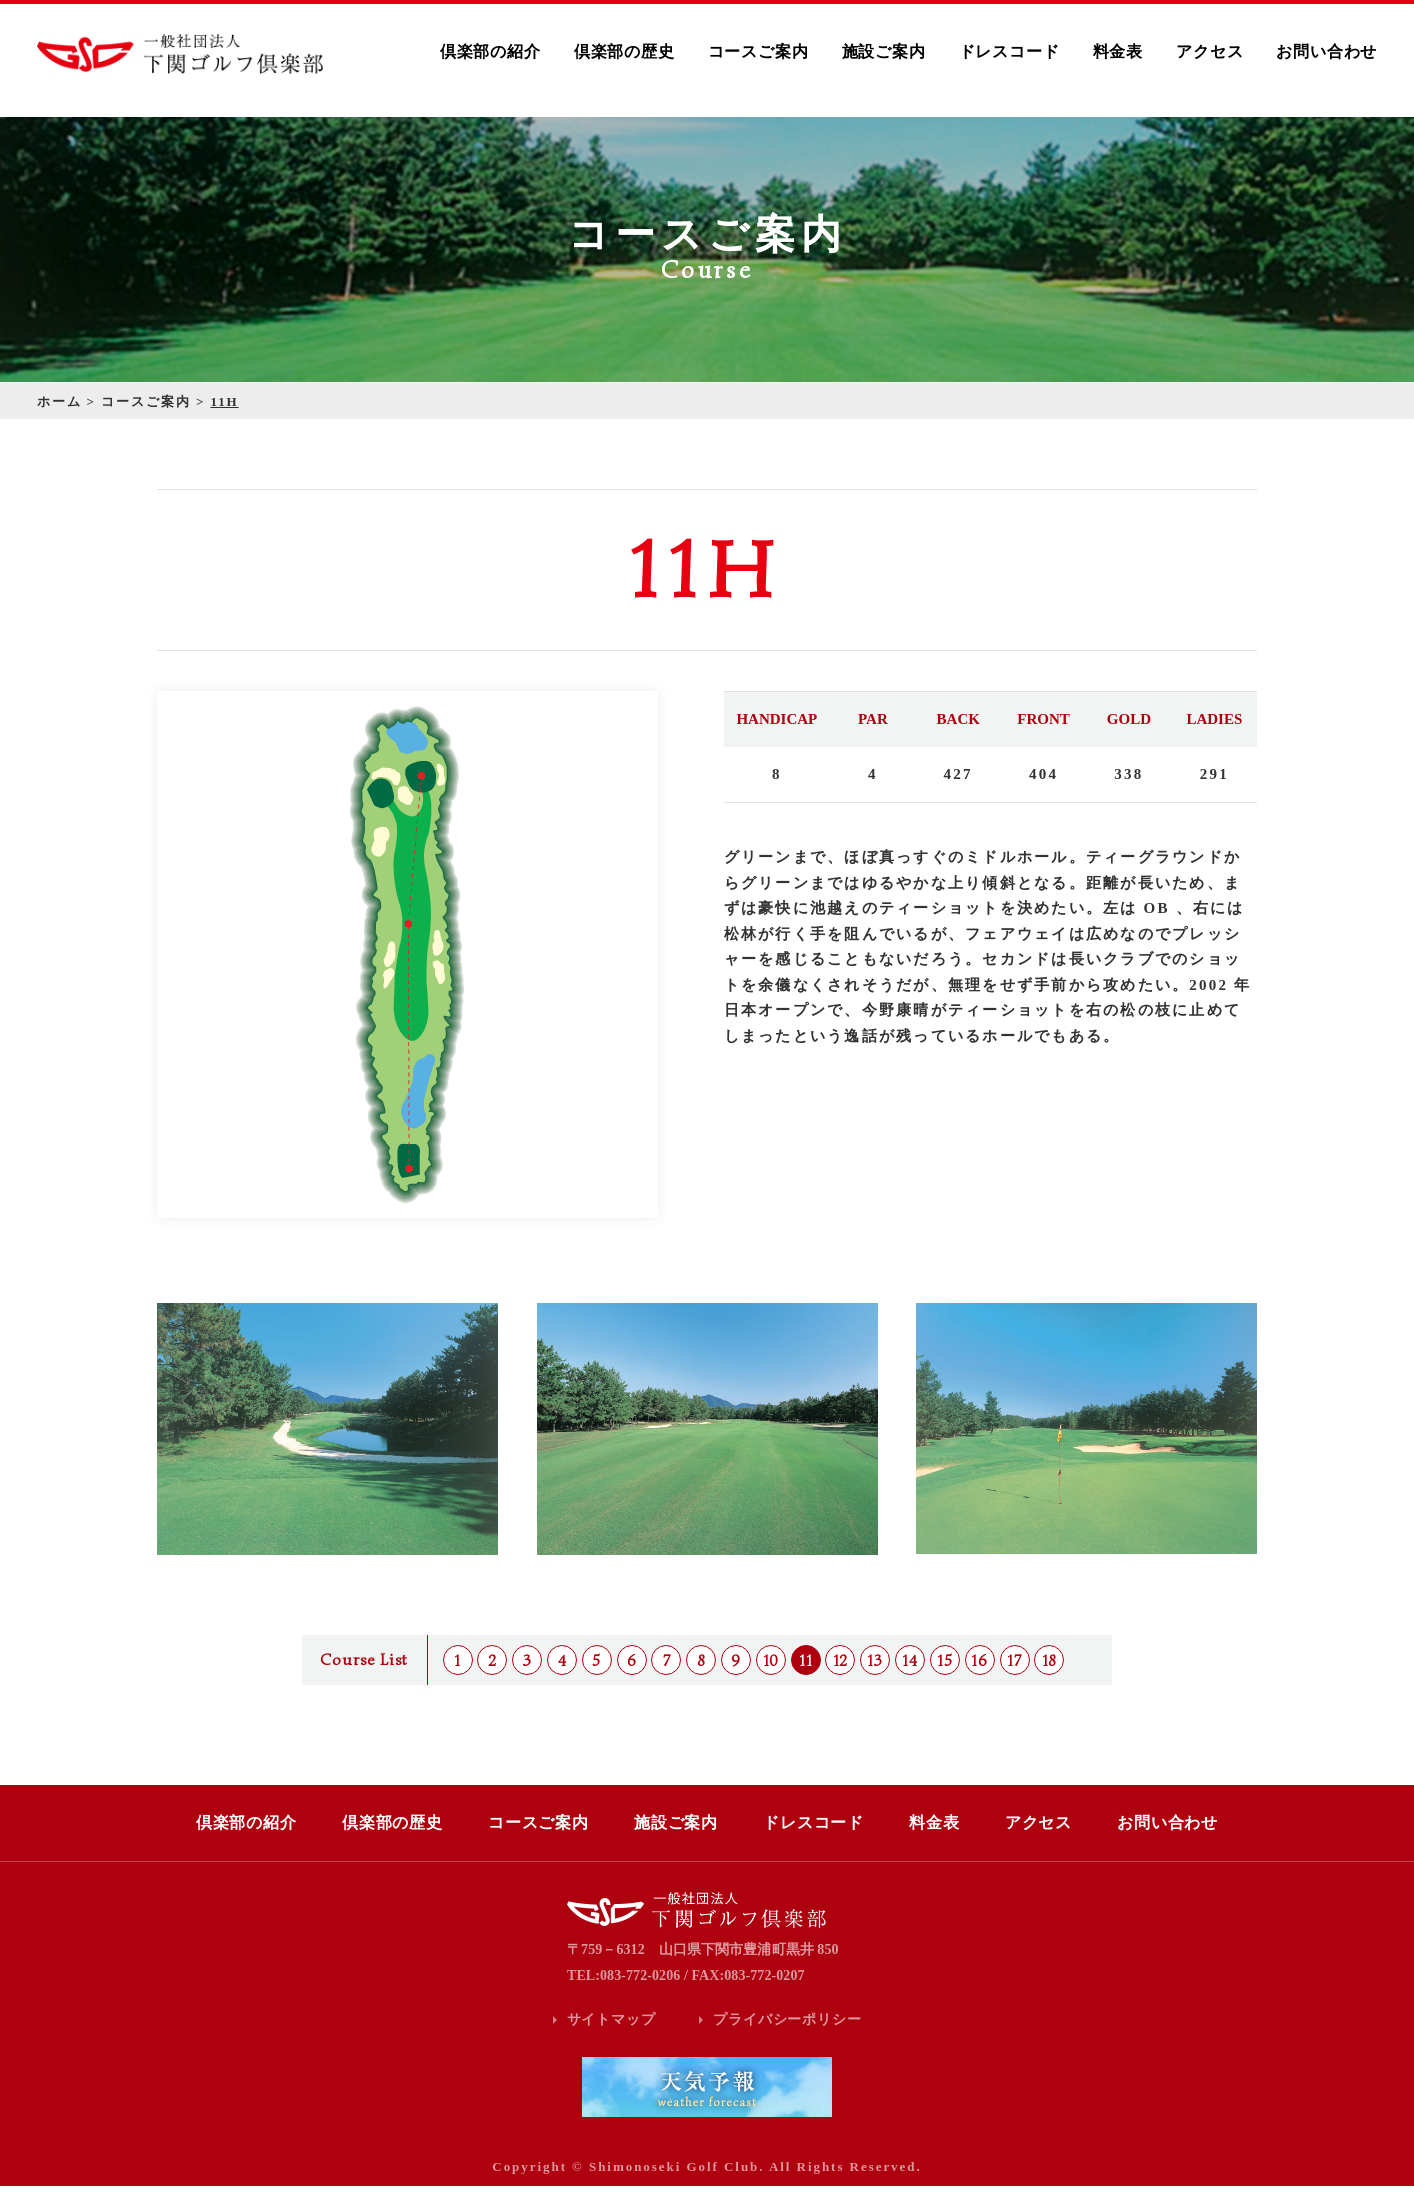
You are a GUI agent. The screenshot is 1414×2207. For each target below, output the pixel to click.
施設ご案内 (884, 51)
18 (1050, 1682)
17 (1014, 1682)
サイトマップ (611, 2040)
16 (979, 1682)
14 (910, 1682)
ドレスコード (1009, 51)
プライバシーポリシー (787, 2040)
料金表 (1118, 51)
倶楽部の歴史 (624, 51)
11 (806, 1682)
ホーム (59, 422)
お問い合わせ (1326, 51)
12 (841, 1682)
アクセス (1209, 51)
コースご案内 (758, 51)
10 (771, 1682)
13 (875, 1682)
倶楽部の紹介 (490, 51)
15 (945, 1682)
